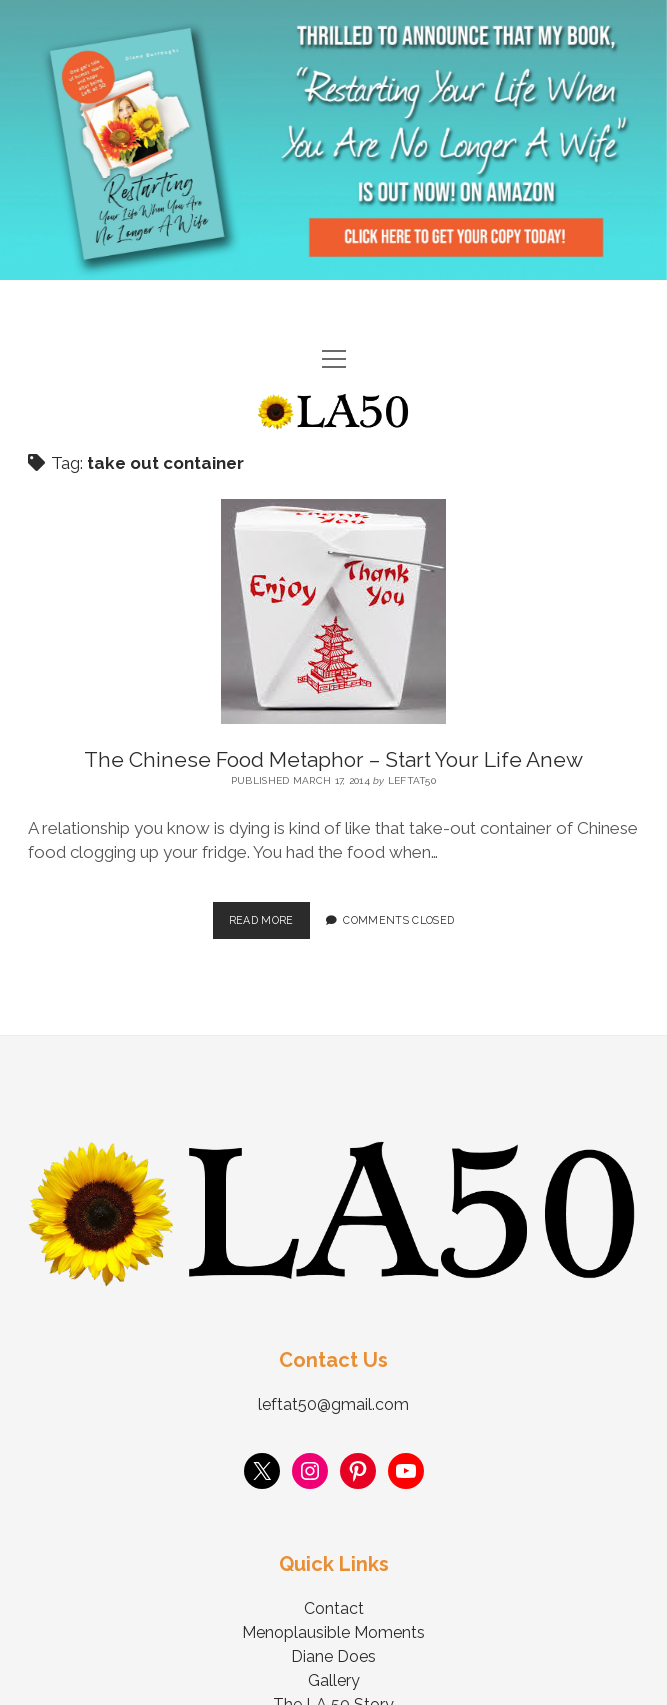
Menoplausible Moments (333, 1632)
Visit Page (333, 140)
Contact (334, 1608)
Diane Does (333, 1656)
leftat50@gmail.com (333, 1404)
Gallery (334, 1680)
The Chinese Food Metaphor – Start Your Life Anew (333, 759)
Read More (269, 914)
